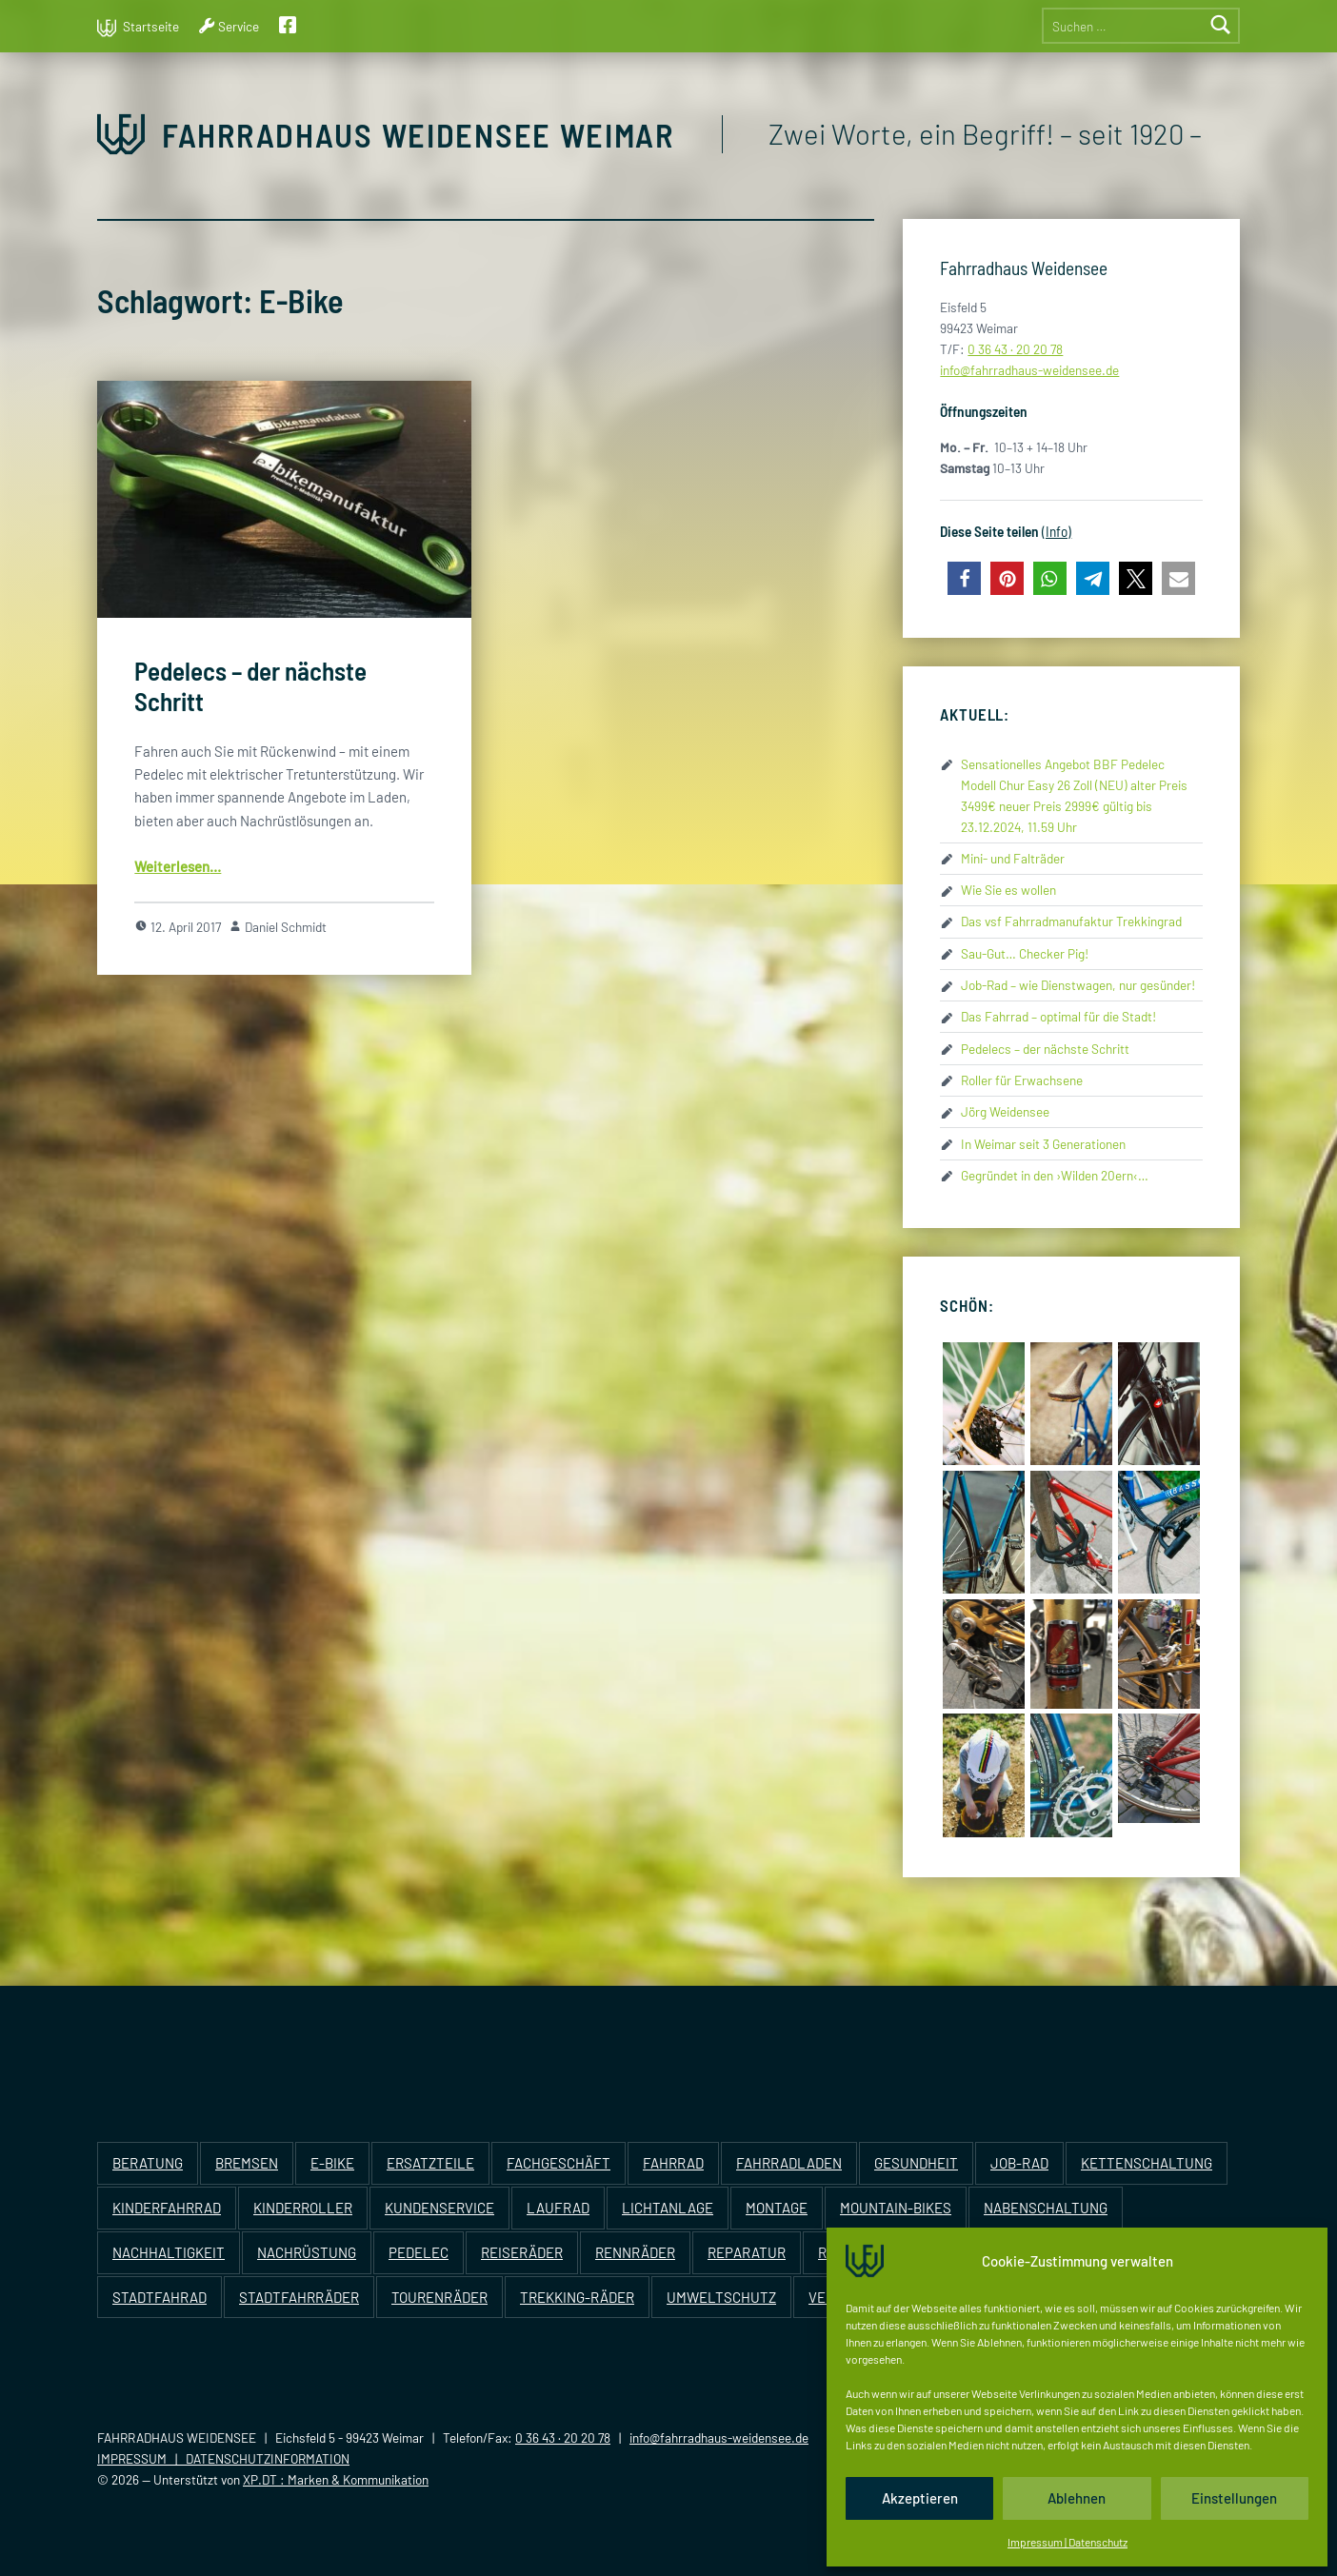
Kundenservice (439, 2207)
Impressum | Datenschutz (1067, 2541)
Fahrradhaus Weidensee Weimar (418, 134)
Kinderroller (302, 2207)
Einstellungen (1234, 2498)
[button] (964, 578)
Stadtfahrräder (299, 2297)
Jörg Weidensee (1005, 1111)
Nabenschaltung (1046, 2207)
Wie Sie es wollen (1008, 890)
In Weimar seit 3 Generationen (1043, 1144)
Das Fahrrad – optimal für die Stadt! (1058, 1016)
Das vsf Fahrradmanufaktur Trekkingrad (1071, 921)
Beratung (147, 2162)
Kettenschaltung (1146, 2162)
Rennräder (635, 2252)
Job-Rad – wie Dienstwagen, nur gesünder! (1078, 985)
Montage (777, 2207)
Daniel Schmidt (286, 927)
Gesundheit (916, 2162)
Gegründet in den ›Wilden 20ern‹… (1054, 1175)
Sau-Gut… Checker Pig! (1024, 953)
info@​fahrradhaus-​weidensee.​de (1029, 370)
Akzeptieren (920, 2498)
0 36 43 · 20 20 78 (1015, 349)
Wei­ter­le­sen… (177, 866)
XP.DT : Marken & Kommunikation (336, 2479)
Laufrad (558, 2207)
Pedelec (419, 2252)
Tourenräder (439, 2297)
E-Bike (332, 2162)
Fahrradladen (789, 2162)
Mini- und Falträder (1013, 858)
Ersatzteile (430, 2162)
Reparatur (747, 2252)
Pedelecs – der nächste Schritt (1045, 1048)
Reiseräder (522, 2252)
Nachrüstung (306, 2252)
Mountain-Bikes (895, 2207)
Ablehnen (1077, 2498)
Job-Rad (1019, 2162)
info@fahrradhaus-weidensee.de (718, 2437)
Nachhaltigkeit (168, 2252)
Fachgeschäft (558, 2162)
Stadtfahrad (159, 2297)
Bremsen (246, 2162)
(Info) (1056, 531)
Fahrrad (673, 2162)
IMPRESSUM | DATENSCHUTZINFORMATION (223, 2458)
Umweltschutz (721, 2297)
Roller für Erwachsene (1022, 1080)
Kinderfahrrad (166, 2207)
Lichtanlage (667, 2207)
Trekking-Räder (577, 2297)
